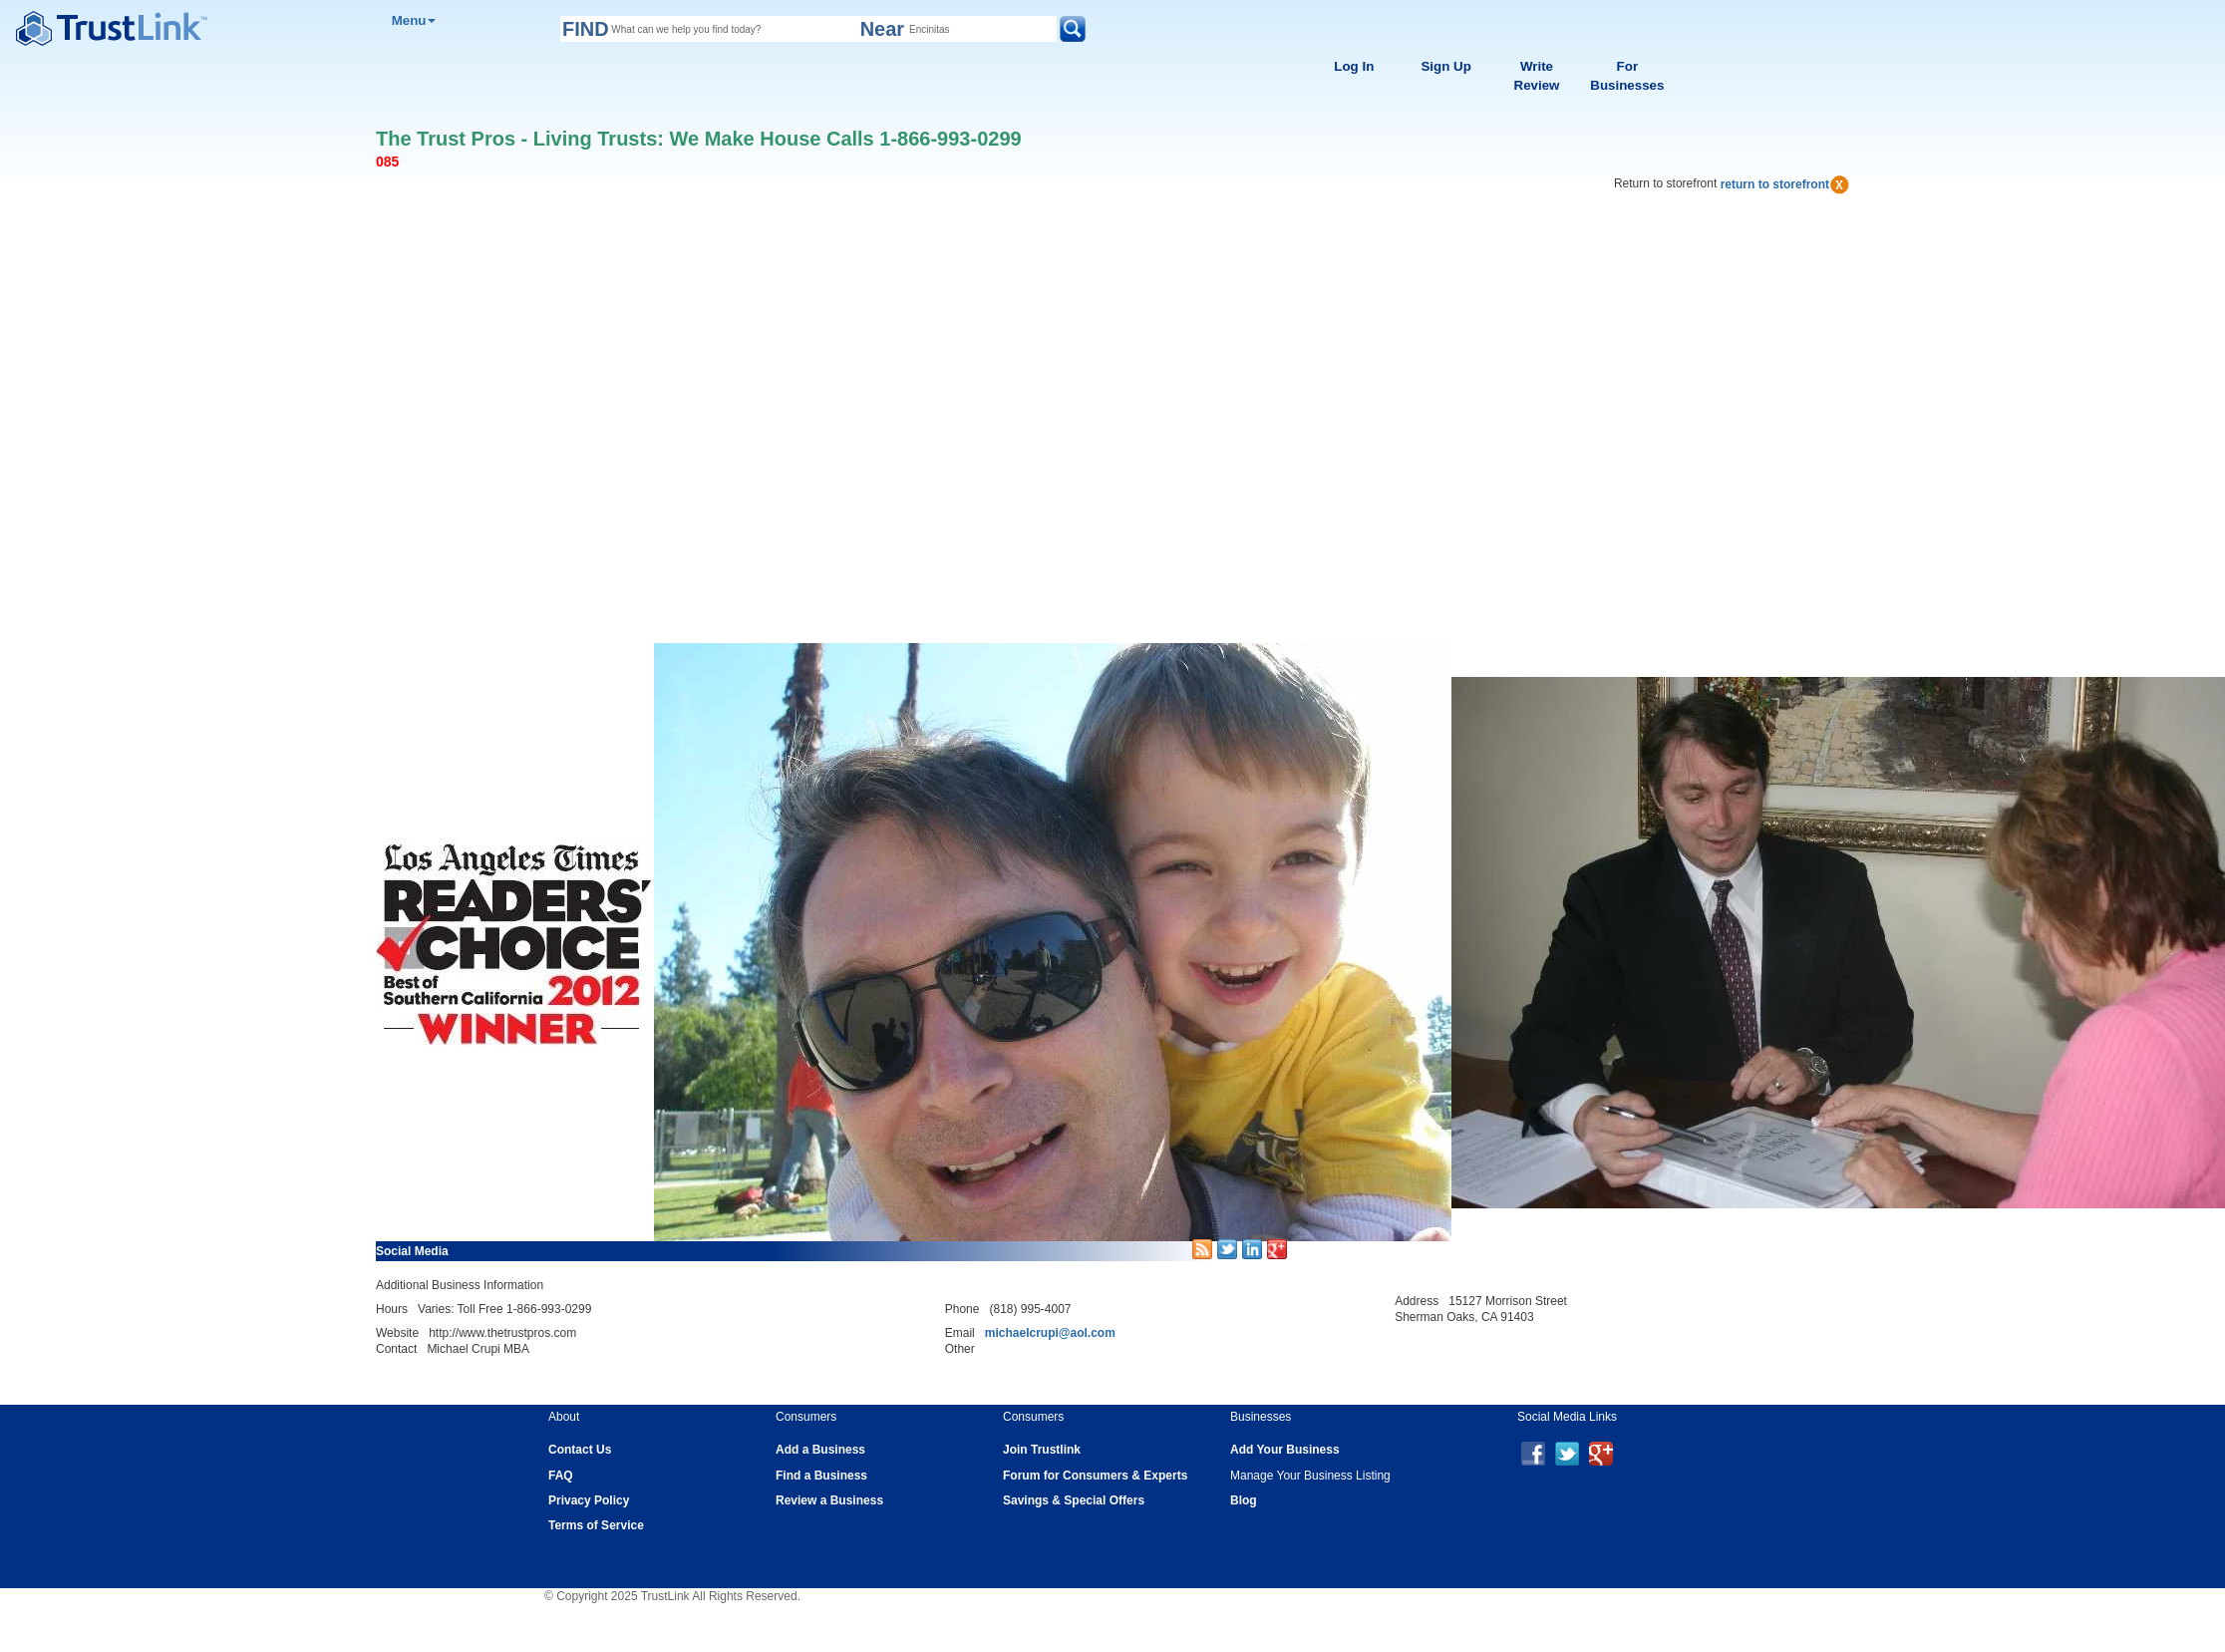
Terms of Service (596, 1525)
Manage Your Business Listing (1310, 1476)
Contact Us (579, 1450)
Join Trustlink (1042, 1450)
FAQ (560, 1476)
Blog (1243, 1500)
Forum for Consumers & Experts (1095, 1476)
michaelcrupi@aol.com (1050, 1333)
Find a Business (821, 1476)
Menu (414, 20)
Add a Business (820, 1450)
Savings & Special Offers (1073, 1500)
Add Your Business (1285, 1450)
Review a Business (829, 1500)
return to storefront (1785, 184)
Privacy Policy (588, 1500)
